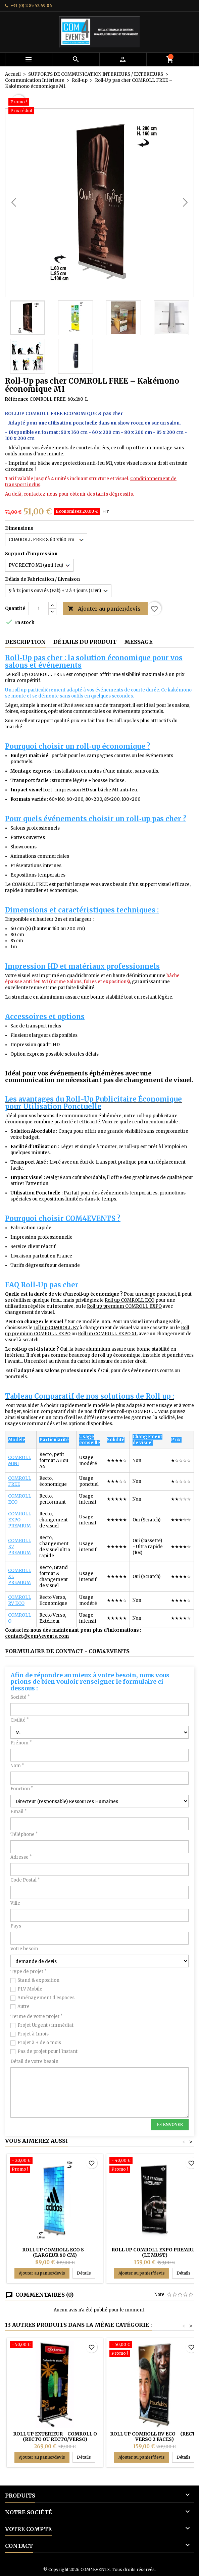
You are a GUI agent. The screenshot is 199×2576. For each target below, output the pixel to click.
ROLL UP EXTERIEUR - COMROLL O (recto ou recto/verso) (55, 2436)
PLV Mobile (29, 1989)
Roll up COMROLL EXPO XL (108, 1334)
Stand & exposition (38, 1980)
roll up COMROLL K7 (56, 1328)
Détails (86, 2273)
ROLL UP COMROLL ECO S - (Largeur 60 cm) (55, 2252)
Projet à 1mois (33, 2034)
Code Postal (25, 1880)
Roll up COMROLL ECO (129, 1300)
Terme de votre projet (36, 2016)
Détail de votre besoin (34, 2061)
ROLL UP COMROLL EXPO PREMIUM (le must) (154, 2252)
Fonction (21, 1789)
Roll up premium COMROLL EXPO (124, 1306)
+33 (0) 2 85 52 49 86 (31, 5)
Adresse (21, 1857)
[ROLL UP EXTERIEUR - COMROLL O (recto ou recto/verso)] (55, 2345)
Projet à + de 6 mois (39, 2043)
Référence (17, 399)
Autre (23, 2006)
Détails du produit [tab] (84, 641)
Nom (17, 1766)
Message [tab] (138, 641)
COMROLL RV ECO (19, 1600)
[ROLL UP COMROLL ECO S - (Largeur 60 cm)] (55, 2165)
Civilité (19, 1720)
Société (20, 1697)
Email (18, 1811)
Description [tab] (25, 641)
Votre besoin (24, 1949)
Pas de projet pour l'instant (47, 2051)
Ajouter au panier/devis (104, 608)
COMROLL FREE (19, 1481)
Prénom (21, 1743)
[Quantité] (39, 608)
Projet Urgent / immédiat (45, 2025)
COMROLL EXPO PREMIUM (19, 1520)
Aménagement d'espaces (45, 1998)
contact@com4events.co (34, 1636)
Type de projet (28, 1971)
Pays (15, 1926)
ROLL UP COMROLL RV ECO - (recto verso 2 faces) (154, 2436)
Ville (15, 1903)
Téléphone (24, 1834)
